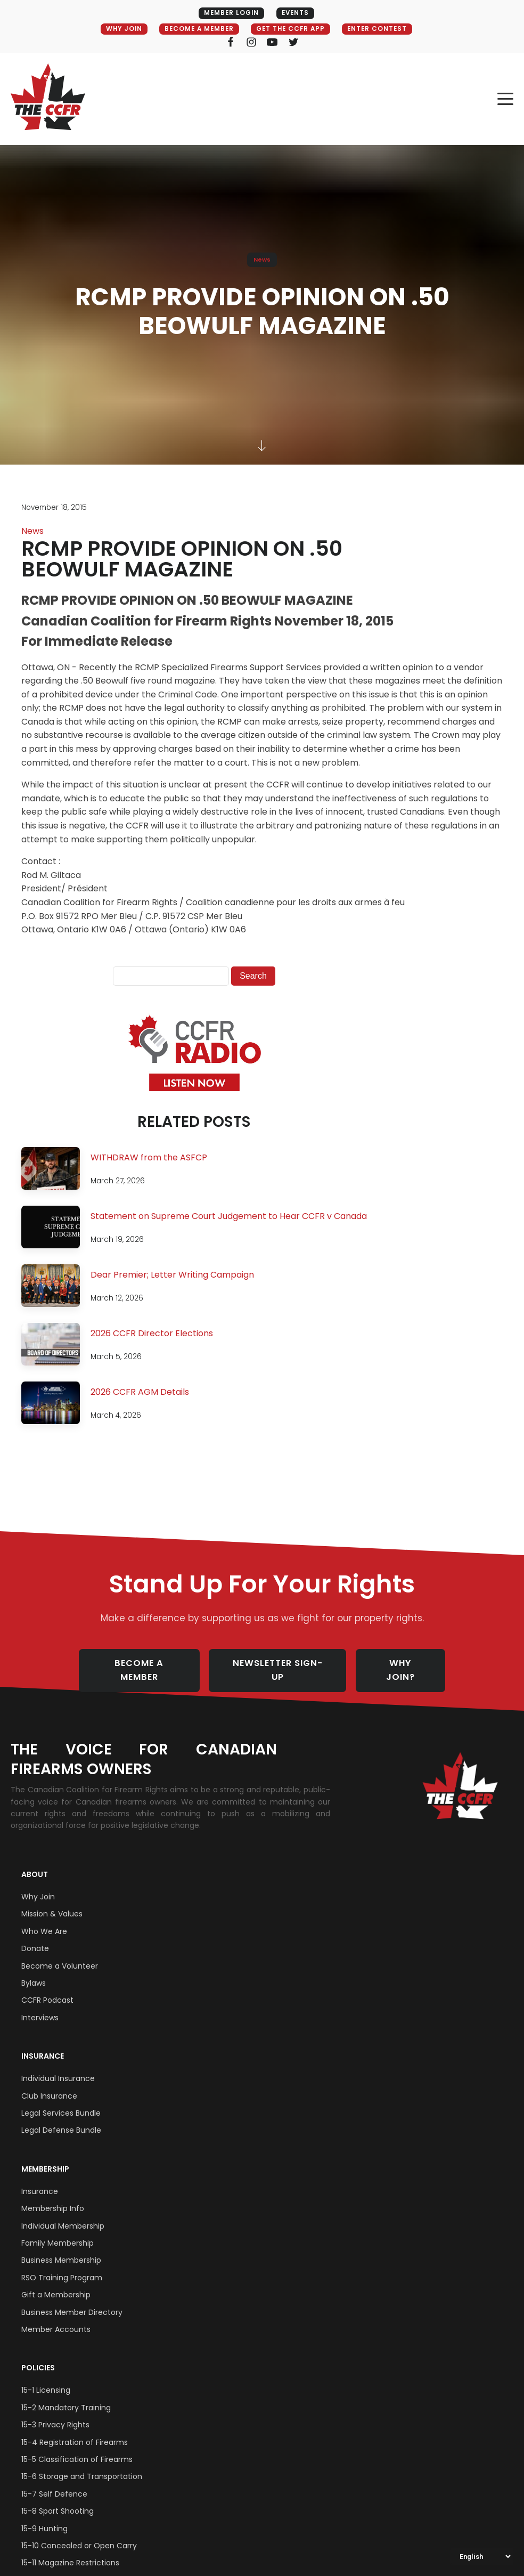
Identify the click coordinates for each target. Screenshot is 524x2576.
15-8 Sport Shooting (57, 2499)
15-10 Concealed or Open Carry (79, 2534)
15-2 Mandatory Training (66, 2396)
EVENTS (296, 13)
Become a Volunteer (59, 1954)
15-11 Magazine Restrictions (70, 2551)
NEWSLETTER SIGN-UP (281, 1665)
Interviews (40, 2006)
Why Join (38, 1885)
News (262, 259)
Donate (35, 1937)
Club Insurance (49, 2084)
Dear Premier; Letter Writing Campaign (172, 1275)
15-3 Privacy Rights (55, 2413)
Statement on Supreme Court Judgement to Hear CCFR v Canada (229, 1216)
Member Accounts (56, 2318)
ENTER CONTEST (382, 29)
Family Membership (57, 2231)
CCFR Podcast (47, 1989)
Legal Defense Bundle (61, 2119)
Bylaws (33, 1971)
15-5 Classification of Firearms (77, 2448)
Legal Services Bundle (61, 2101)
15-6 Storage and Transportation (81, 2465)
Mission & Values (52, 1903)
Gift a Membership (56, 2283)
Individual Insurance (58, 2067)
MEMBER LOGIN (229, 13)
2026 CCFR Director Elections (152, 1334)
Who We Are (44, 1920)
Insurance (42, 2044)
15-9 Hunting (44, 2517)
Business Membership (61, 2249)
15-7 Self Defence (54, 2482)
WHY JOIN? (408, 1665)
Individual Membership (62, 2214)
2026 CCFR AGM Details (140, 1392)
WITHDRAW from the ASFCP (149, 1158)
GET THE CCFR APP (292, 29)
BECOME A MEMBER (196, 29)
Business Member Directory (71, 2301)
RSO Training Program (61, 2266)
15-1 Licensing (45, 2379)
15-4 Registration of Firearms (74, 2431)
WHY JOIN (117, 29)
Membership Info (52, 2197)
